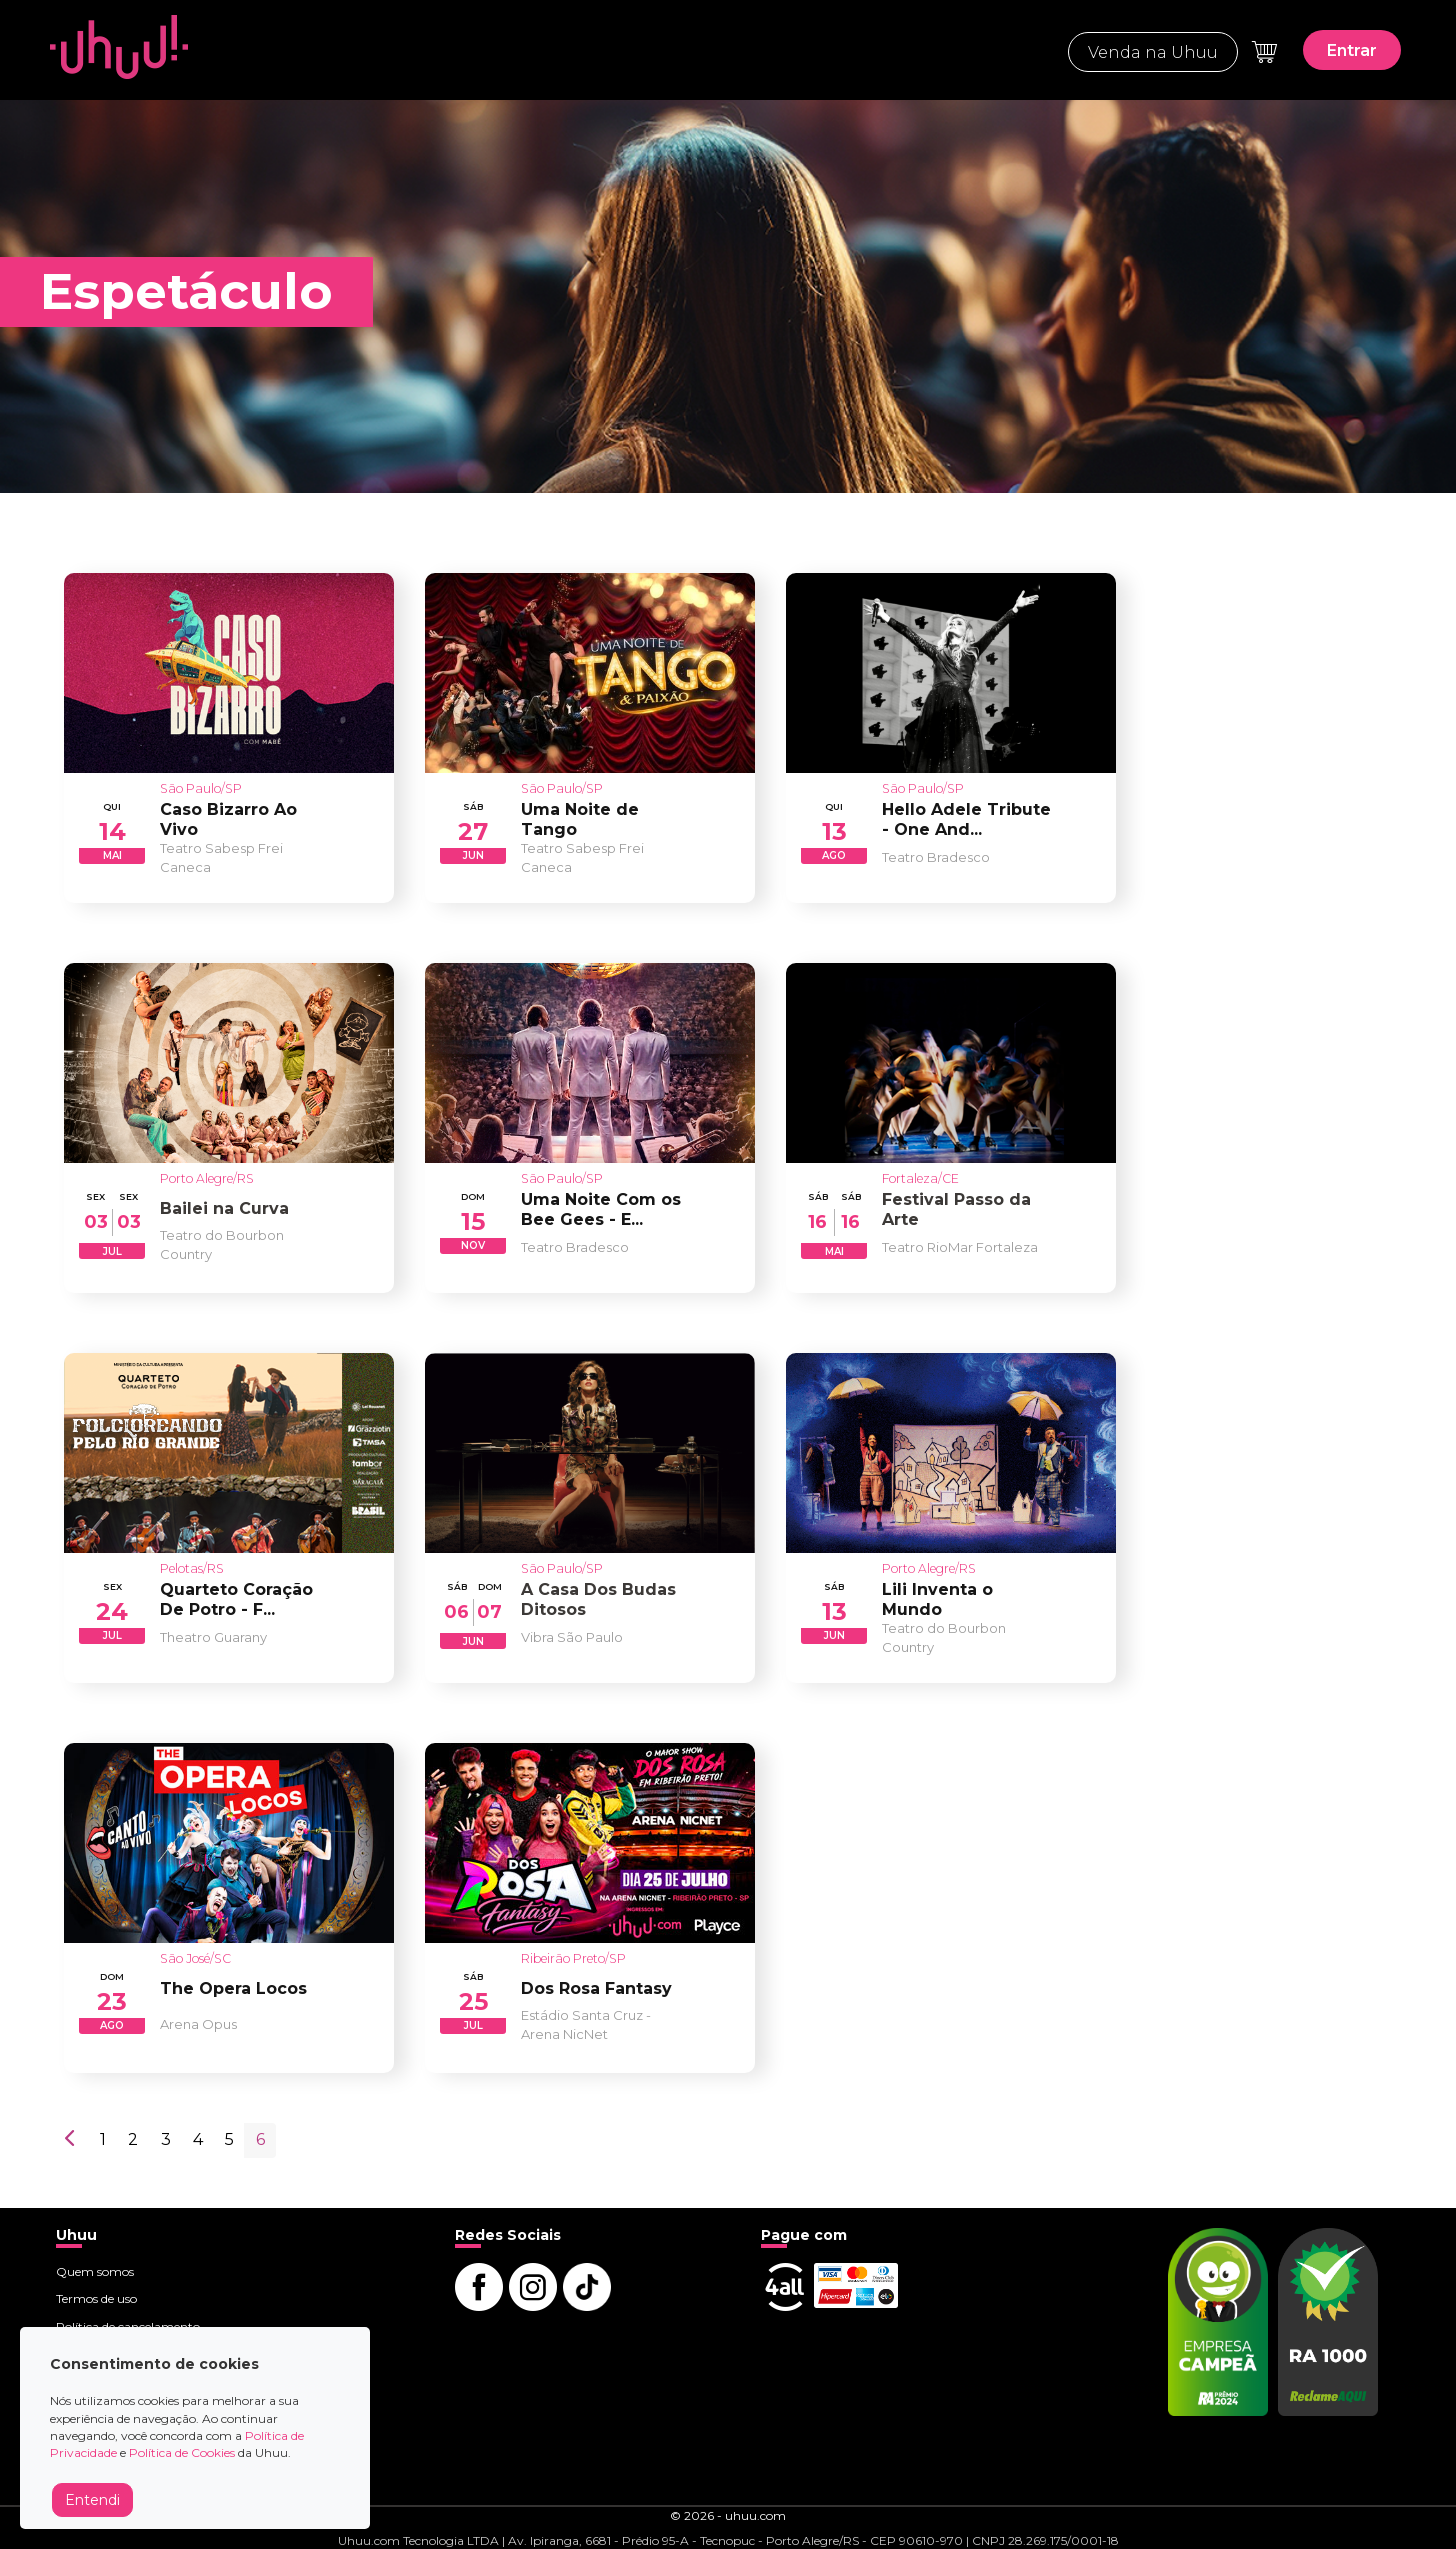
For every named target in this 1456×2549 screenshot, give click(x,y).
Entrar (1352, 50)
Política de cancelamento (128, 2326)
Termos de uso (96, 2298)
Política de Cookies (182, 2452)
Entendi (92, 2500)
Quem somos (95, 2271)
